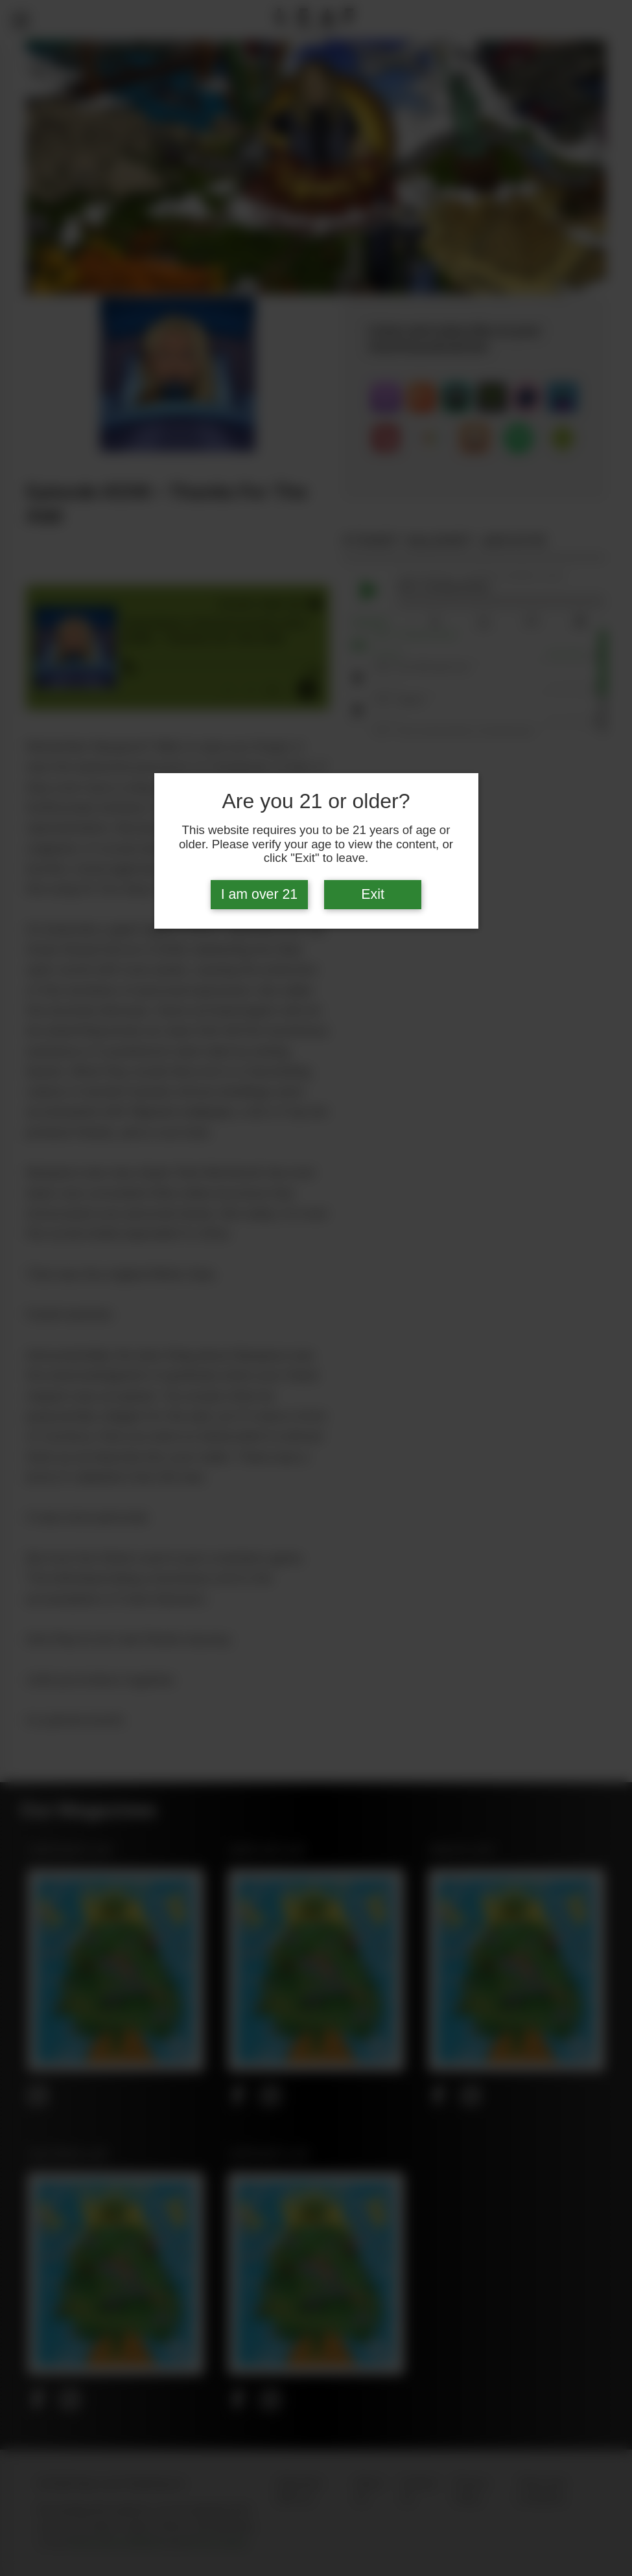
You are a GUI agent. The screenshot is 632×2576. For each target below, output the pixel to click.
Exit (372, 894)
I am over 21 (259, 894)
